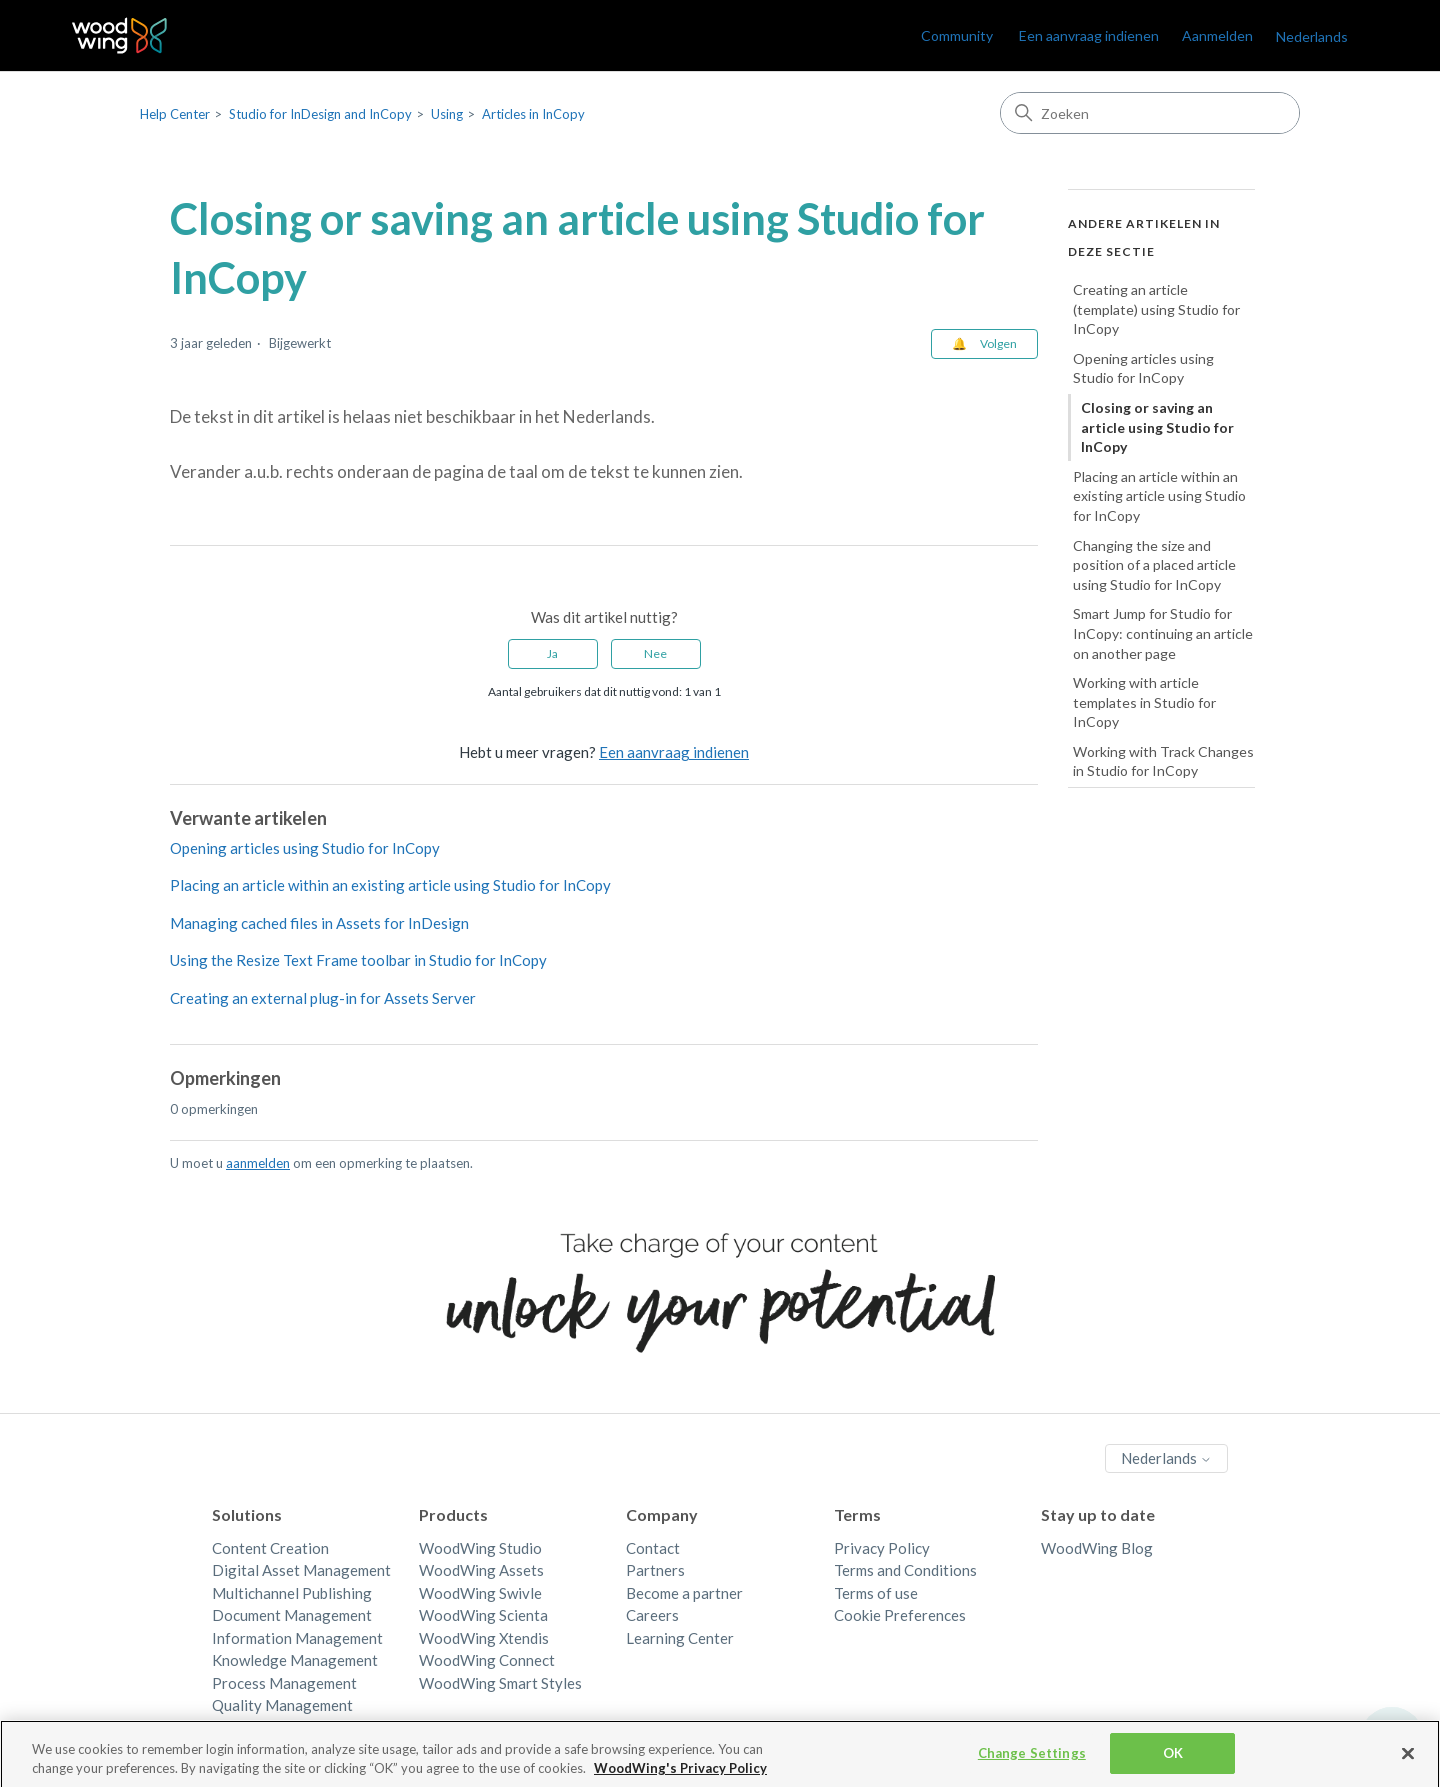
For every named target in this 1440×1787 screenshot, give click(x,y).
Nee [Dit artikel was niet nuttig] (655, 653)
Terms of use (876, 1593)
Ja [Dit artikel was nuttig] (552, 653)
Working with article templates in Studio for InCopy (1144, 702)
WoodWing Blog (1097, 1548)
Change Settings (1032, 1761)
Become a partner (684, 1593)
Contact (653, 1548)
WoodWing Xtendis (484, 1638)
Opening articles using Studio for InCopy (305, 848)
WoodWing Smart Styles (500, 1683)
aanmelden (258, 1163)
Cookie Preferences (900, 1615)
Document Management (292, 1615)
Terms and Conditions (905, 1570)
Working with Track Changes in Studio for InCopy (1163, 761)
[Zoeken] (1150, 113)
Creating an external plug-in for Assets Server (323, 998)
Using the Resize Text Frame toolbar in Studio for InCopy (358, 960)
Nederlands (1312, 36)
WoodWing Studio (480, 1548)
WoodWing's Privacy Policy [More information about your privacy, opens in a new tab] (680, 1776)
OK (1173, 1761)
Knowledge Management (295, 1660)
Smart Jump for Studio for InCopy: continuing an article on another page (1163, 633)
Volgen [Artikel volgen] (998, 343)
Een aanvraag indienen (1089, 35)
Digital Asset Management (301, 1570)
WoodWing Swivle (480, 1593)
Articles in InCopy (533, 114)
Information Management (297, 1638)
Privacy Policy (882, 1548)
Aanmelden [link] (1217, 35)
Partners (655, 1570)
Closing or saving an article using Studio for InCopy (1157, 427)
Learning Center (680, 1638)
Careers (652, 1615)
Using (447, 114)
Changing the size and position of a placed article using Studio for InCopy (1154, 565)
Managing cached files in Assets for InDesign (319, 923)
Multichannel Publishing (292, 1593)
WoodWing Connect (487, 1660)
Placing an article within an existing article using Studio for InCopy (390, 885)
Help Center (175, 114)
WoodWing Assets (481, 1570)
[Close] (1408, 1762)
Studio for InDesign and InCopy (320, 114)
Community (957, 35)
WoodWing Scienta (483, 1615)
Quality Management (282, 1705)
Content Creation (270, 1548)
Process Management (284, 1683)
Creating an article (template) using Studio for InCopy (1156, 309)
